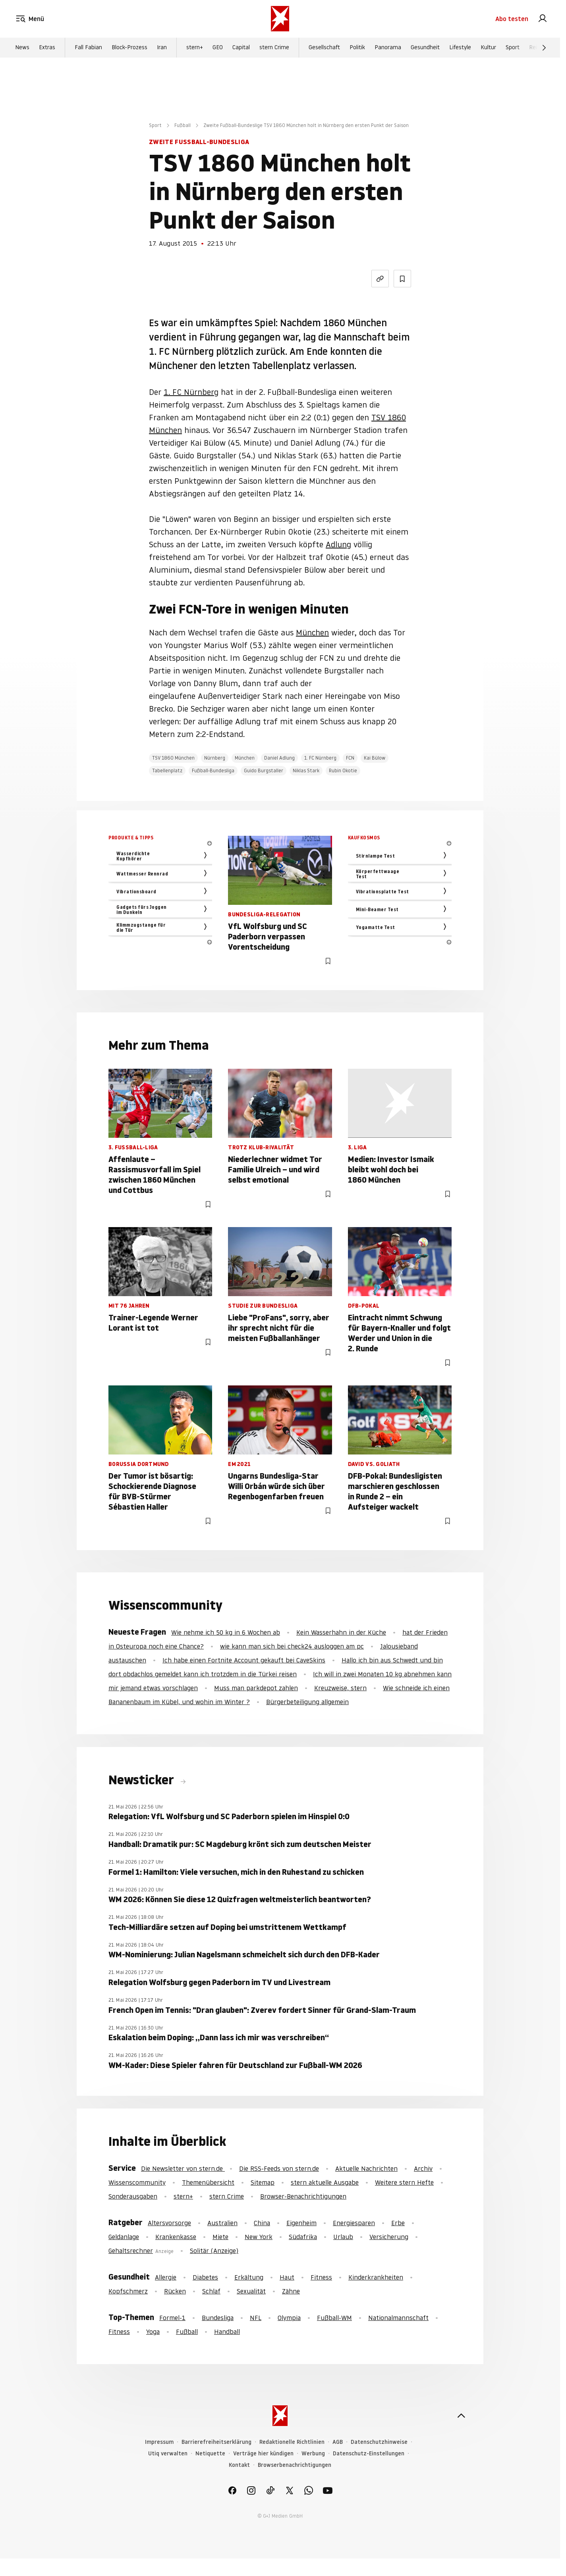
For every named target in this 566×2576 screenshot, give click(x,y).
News (22, 48)
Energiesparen (354, 2223)
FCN (350, 758)
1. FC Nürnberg (191, 392)
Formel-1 (172, 2318)
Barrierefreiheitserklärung (216, 2442)
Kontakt (239, 2465)
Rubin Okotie (343, 770)
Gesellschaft (324, 48)
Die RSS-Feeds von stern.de (279, 2168)
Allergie (165, 2277)
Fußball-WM (334, 2318)
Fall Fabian (88, 48)
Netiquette (210, 2453)
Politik (357, 48)
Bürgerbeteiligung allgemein (307, 1702)
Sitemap (262, 2182)
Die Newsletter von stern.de (183, 2168)
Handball (227, 2332)
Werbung (313, 2453)
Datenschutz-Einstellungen (368, 2453)
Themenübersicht (208, 2182)
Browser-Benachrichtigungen (303, 2196)
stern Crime (274, 48)
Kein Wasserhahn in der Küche (341, 1632)
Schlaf (211, 2291)
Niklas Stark (306, 770)
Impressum (159, 2442)
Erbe (398, 2223)
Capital (241, 48)
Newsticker (142, 1780)
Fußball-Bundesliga (213, 770)
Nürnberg (214, 758)
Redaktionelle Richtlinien (292, 2442)
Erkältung (248, 2277)
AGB (337, 2442)
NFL (255, 2318)
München (312, 632)
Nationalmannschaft (398, 2318)
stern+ (194, 48)
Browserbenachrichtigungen (294, 2465)
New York (258, 2237)
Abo (511, 19)
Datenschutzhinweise (379, 2442)
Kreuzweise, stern (340, 1688)
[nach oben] (461, 2415)
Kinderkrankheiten (375, 2277)
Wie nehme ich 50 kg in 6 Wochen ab (225, 1632)
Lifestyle (460, 48)
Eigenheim (301, 2223)
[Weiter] (544, 48)
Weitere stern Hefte (404, 2182)
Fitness (321, 2277)
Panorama (388, 48)
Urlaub (343, 2237)
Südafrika (303, 2237)
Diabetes (205, 2277)
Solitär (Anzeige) (214, 2251)
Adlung (338, 544)
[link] (543, 19)
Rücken (175, 2291)
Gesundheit (425, 48)
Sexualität (251, 2291)
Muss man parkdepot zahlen (256, 1688)
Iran (162, 48)
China (262, 2223)
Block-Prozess (129, 48)
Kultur (488, 48)
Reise (536, 48)
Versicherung (388, 2237)
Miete (220, 2237)
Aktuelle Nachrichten (366, 2168)
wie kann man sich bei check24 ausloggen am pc (292, 1646)
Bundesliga (218, 2318)
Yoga (153, 2332)
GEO (217, 48)
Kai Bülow (374, 758)
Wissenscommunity (137, 2182)
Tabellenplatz (167, 770)
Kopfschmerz (128, 2291)
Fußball (182, 125)
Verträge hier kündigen (263, 2453)
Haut (287, 2277)
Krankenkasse (175, 2237)
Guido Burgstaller (263, 770)
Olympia (289, 2318)
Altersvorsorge (169, 2223)
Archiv (423, 2168)
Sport (513, 48)
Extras (47, 48)
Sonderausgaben (132, 2196)
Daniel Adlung (279, 758)
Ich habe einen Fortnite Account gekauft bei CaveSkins (243, 1660)
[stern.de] (280, 19)
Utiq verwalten (167, 2453)
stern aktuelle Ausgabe (325, 2182)
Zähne (291, 2291)
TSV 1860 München (173, 758)
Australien (222, 2223)
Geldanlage (123, 2237)
